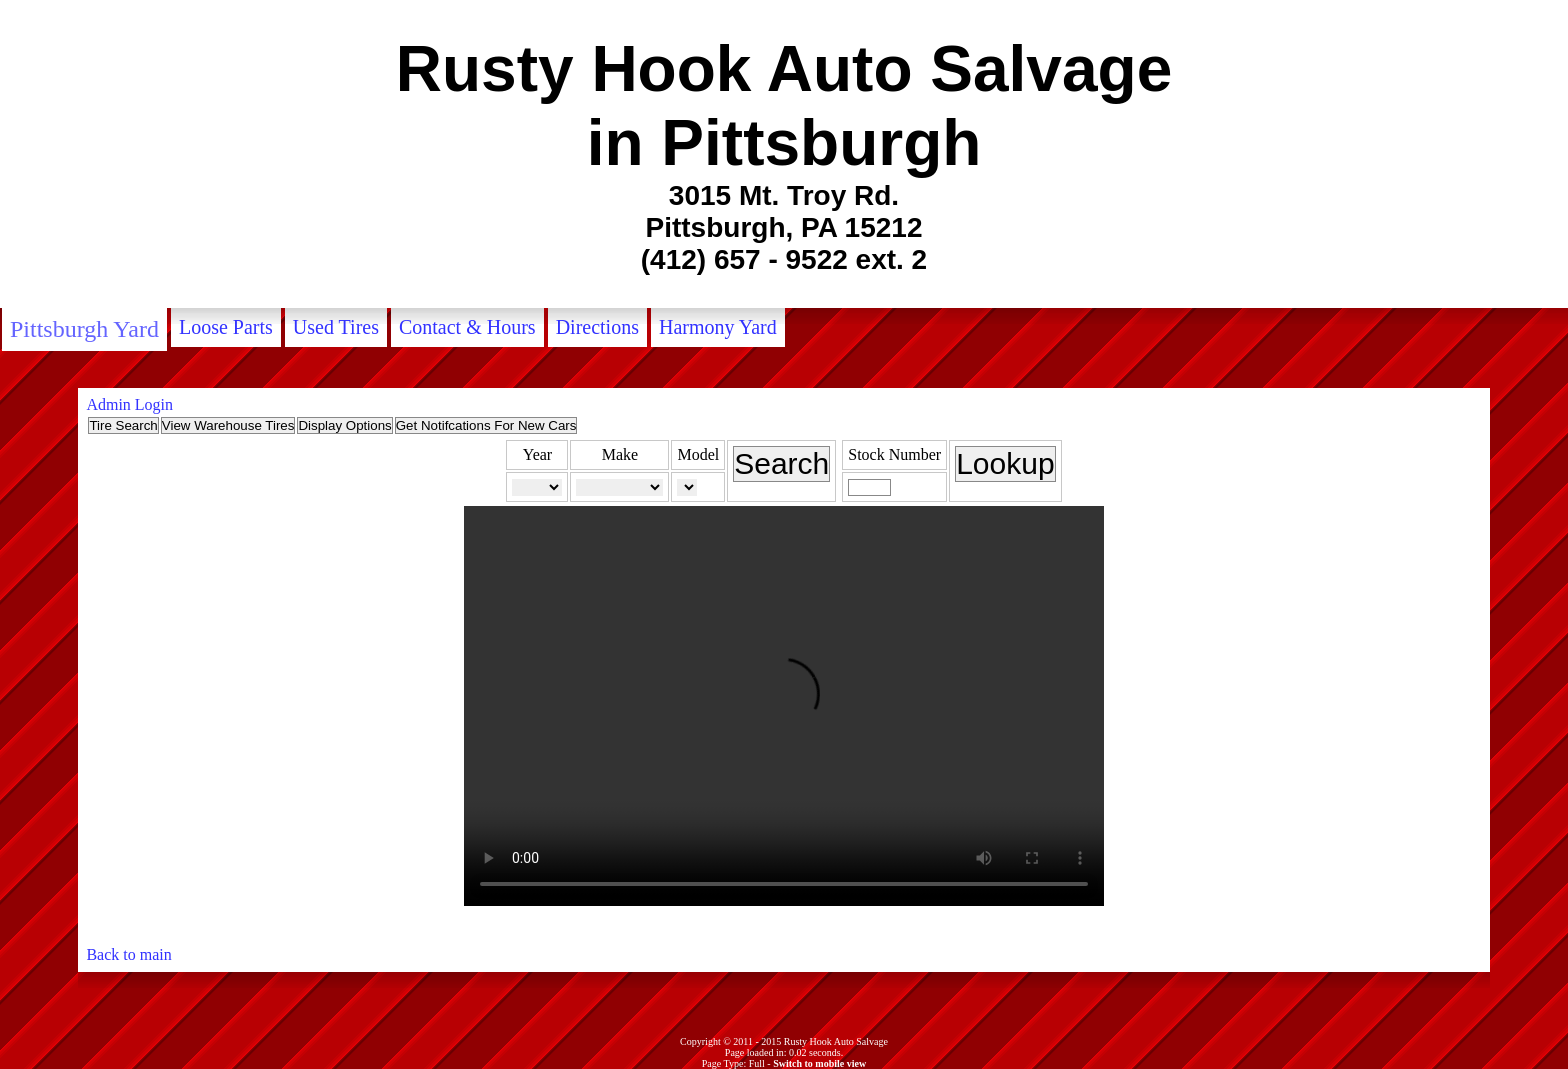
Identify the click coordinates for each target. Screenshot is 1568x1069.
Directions (597, 327)
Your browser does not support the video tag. (784, 706)
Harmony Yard (718, 327)
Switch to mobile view (819, 1063)
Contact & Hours (467, 327)
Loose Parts (226, 327)
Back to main (128, 954)
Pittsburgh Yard (84, 329)
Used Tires (336, 327)
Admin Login (129, 404)
